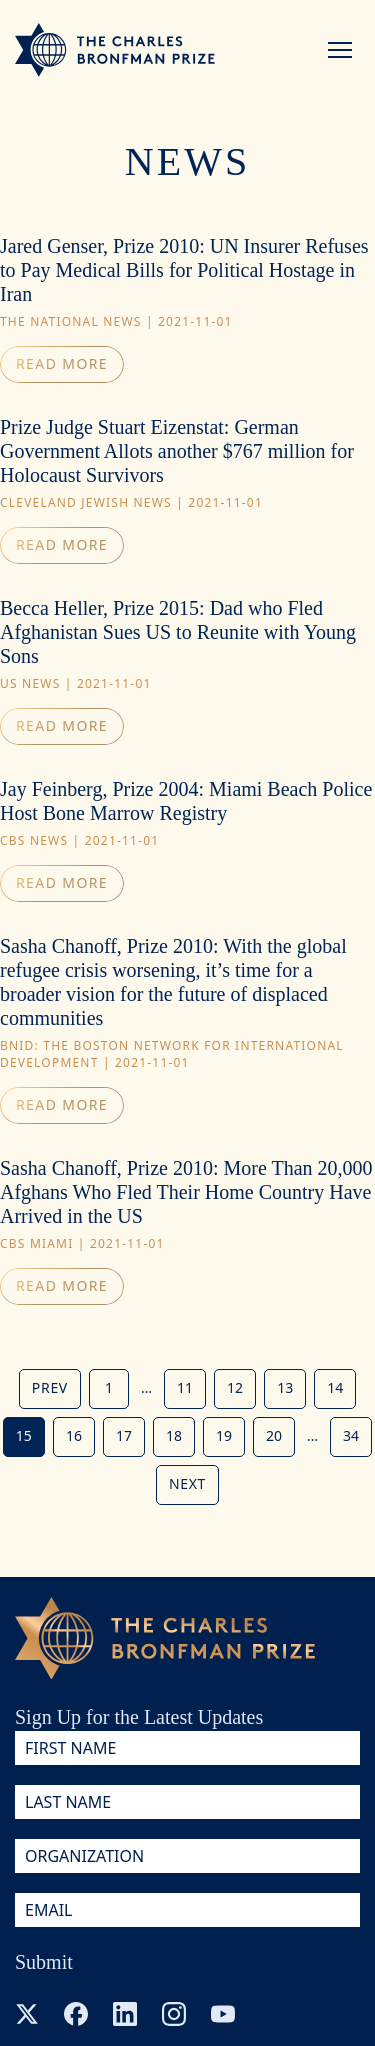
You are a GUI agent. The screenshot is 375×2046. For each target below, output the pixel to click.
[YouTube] (223, 2014)
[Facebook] (76, 2014)
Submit (44, 1962)
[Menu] (340, 50)
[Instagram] (174, 2014)
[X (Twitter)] (27, 2014)
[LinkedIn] (125, 2014)
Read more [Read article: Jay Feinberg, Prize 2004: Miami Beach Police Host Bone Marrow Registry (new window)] (62, 882)
